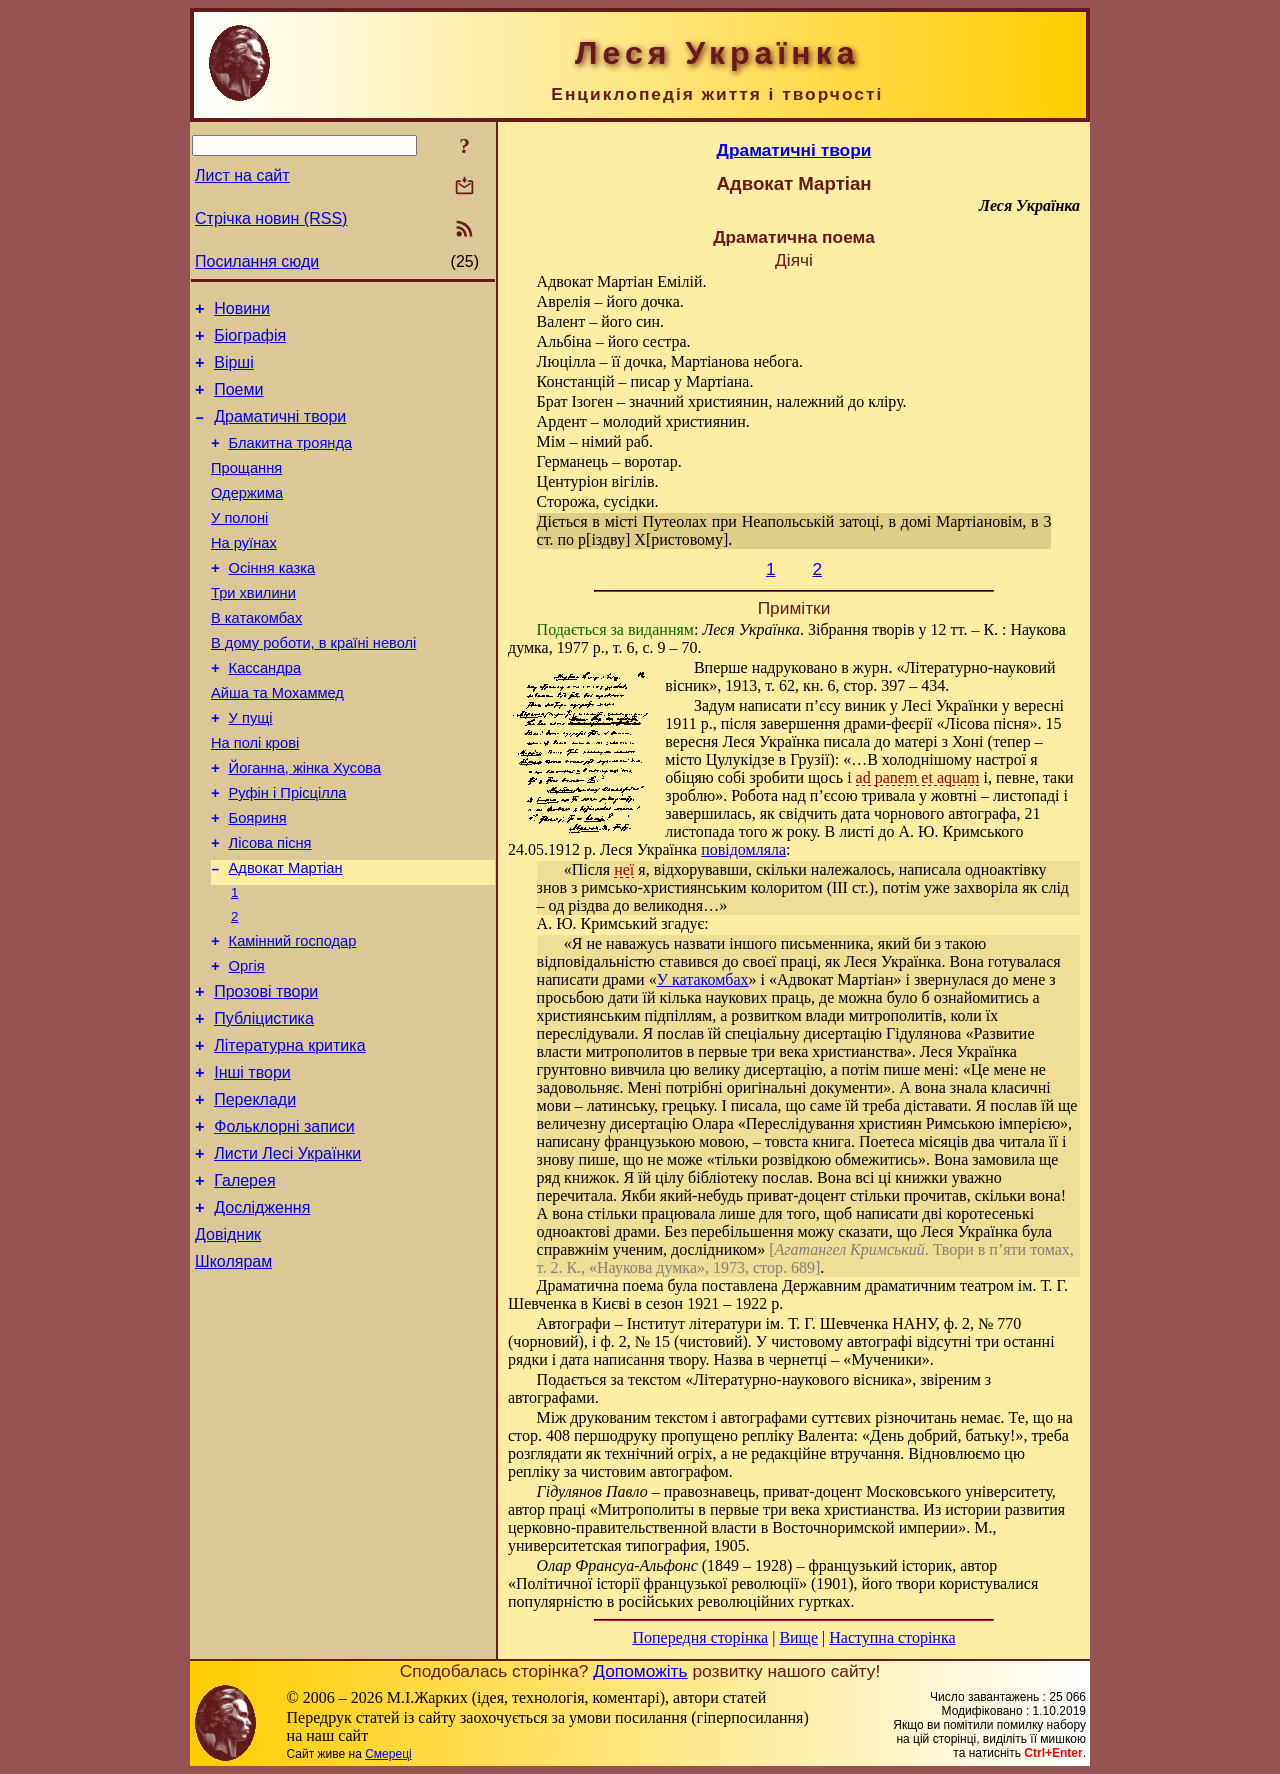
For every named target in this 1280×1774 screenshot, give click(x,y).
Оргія (247, 1045)
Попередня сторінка (700, 1637)
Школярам (233, 1373)
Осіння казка (272, 601)
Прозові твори (266, 1073)
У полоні (239, 545)
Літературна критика (289, 1133)
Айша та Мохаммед (277, 741)
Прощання (246, 489)
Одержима (247, 517)
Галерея (244, 1283)
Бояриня (258, 881)
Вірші (234, 371)
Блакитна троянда (291, 461)
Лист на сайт (242, 175)
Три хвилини (253, 629)
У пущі (251, 769)
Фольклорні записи (284, 1223)
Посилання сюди (257, 261)
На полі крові (255, 797)
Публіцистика (264, 1103)
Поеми (238, 401)
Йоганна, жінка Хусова (305, 825)
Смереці (388, 1754)
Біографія (250, 341)
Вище (798, 1637)
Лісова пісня (270, 909)
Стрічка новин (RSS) (271, 218)
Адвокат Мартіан (286, 937)
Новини (242, 311)
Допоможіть (640, 1671)
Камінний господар (293, 1017)
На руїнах (244, 573)
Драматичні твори (280, 431)
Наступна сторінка (892, 1637)
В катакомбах (256, 657)
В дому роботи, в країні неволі (313, 685)
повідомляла (743, 849)
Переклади (255, 1193)
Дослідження (262, 1313)
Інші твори (252, 1163)
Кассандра (265, 713)
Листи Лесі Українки (287, 1253)
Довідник (228, 1343)
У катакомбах (703, 979)
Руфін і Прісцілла (288, 853)
